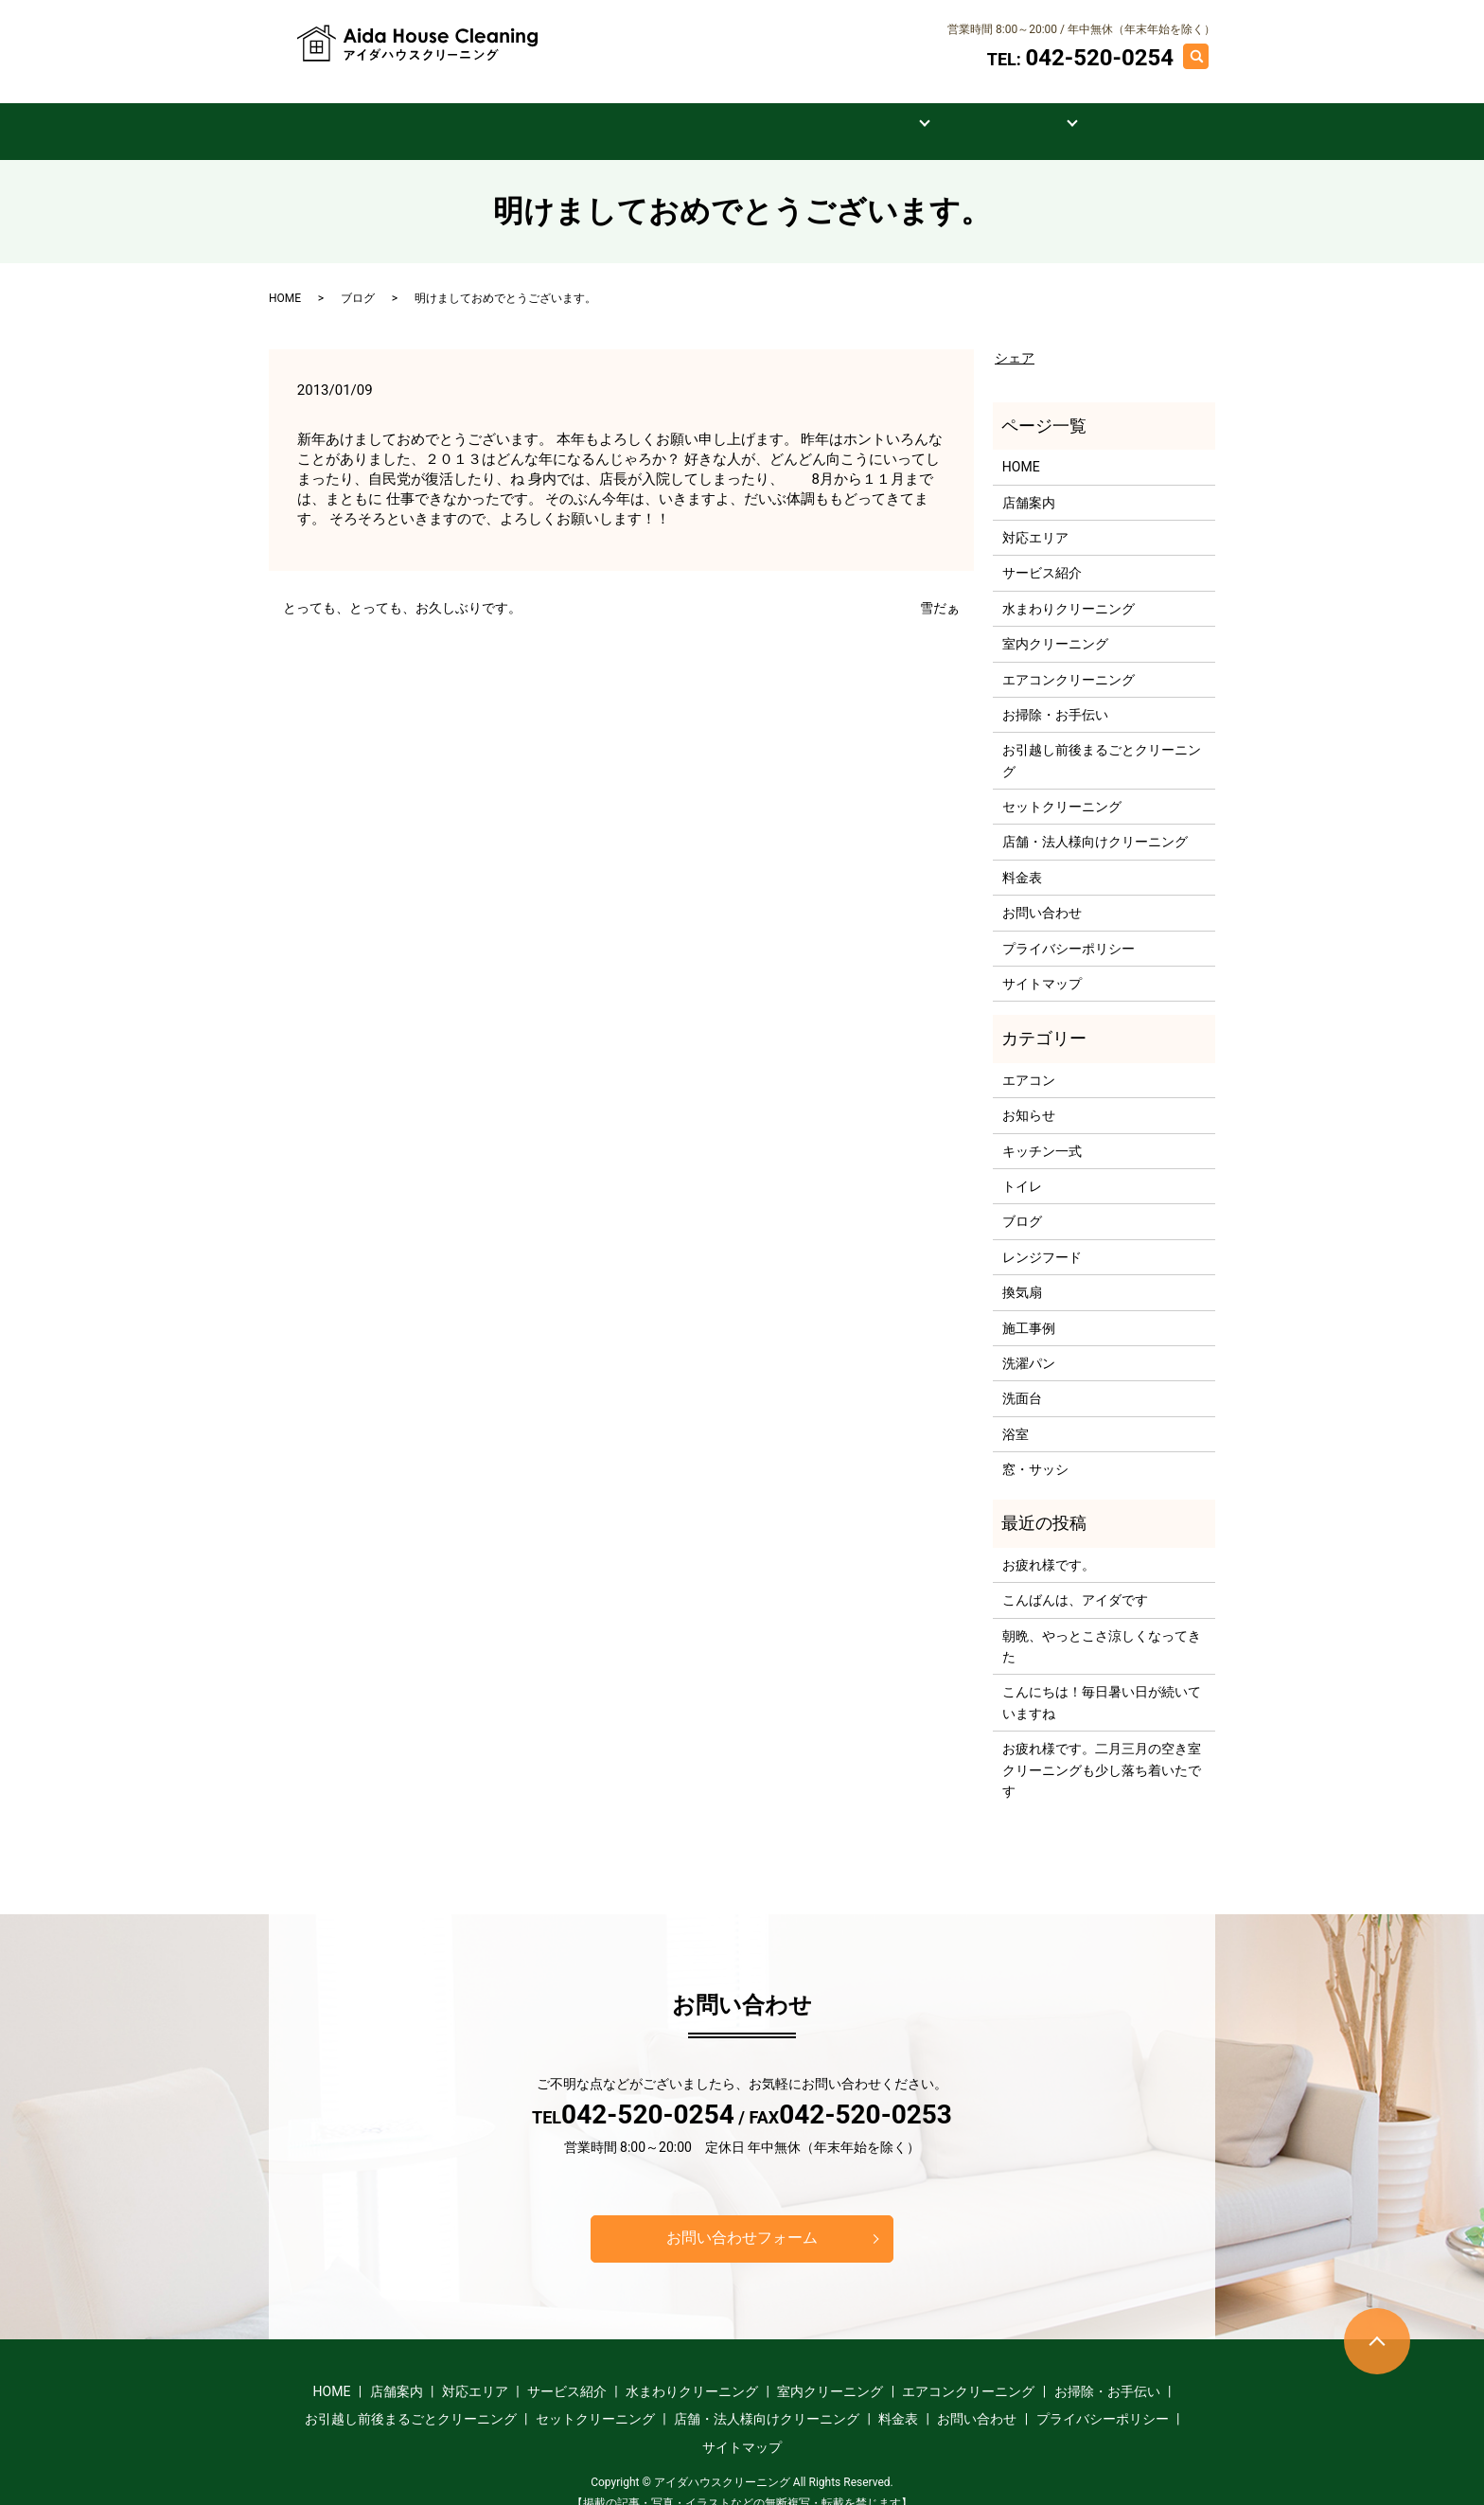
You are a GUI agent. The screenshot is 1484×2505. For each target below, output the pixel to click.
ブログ (358, 278)
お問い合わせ (1114, 110)
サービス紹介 (743, 110)
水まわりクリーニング (1068, 588)
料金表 (869, 110)
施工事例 (981, 110)
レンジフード (1042, 1237)
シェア (1014, 338)
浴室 (1015, 1414)
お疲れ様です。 (1048, 1545)
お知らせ (1028, 1095)
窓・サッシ (1035, 1449)
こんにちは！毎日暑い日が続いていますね (1101, 1682)
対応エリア (604, 110)
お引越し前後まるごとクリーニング (1101, 740)
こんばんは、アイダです (1075, 1580)
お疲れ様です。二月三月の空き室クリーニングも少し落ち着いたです (1101, 1750)
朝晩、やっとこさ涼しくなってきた (1101, 1626)
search (1205, 54)
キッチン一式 (1042, 1131)
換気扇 (1022, 1272)
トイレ (1022, 1166)
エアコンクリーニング (1068, 658)
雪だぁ (940, 587)
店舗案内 (477, 110)
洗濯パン (1028, 1343)
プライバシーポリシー (1068, 928)
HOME (366, 110)
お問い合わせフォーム (742, 2218)
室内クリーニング (1055, 623)
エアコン (1028, 1060)
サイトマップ (1042, 963)
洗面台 (1022, 1378)
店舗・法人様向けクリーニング (1095, 821)
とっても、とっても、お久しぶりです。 (402, 587)
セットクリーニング (1062, 786)
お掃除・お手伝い (1055, 694)
